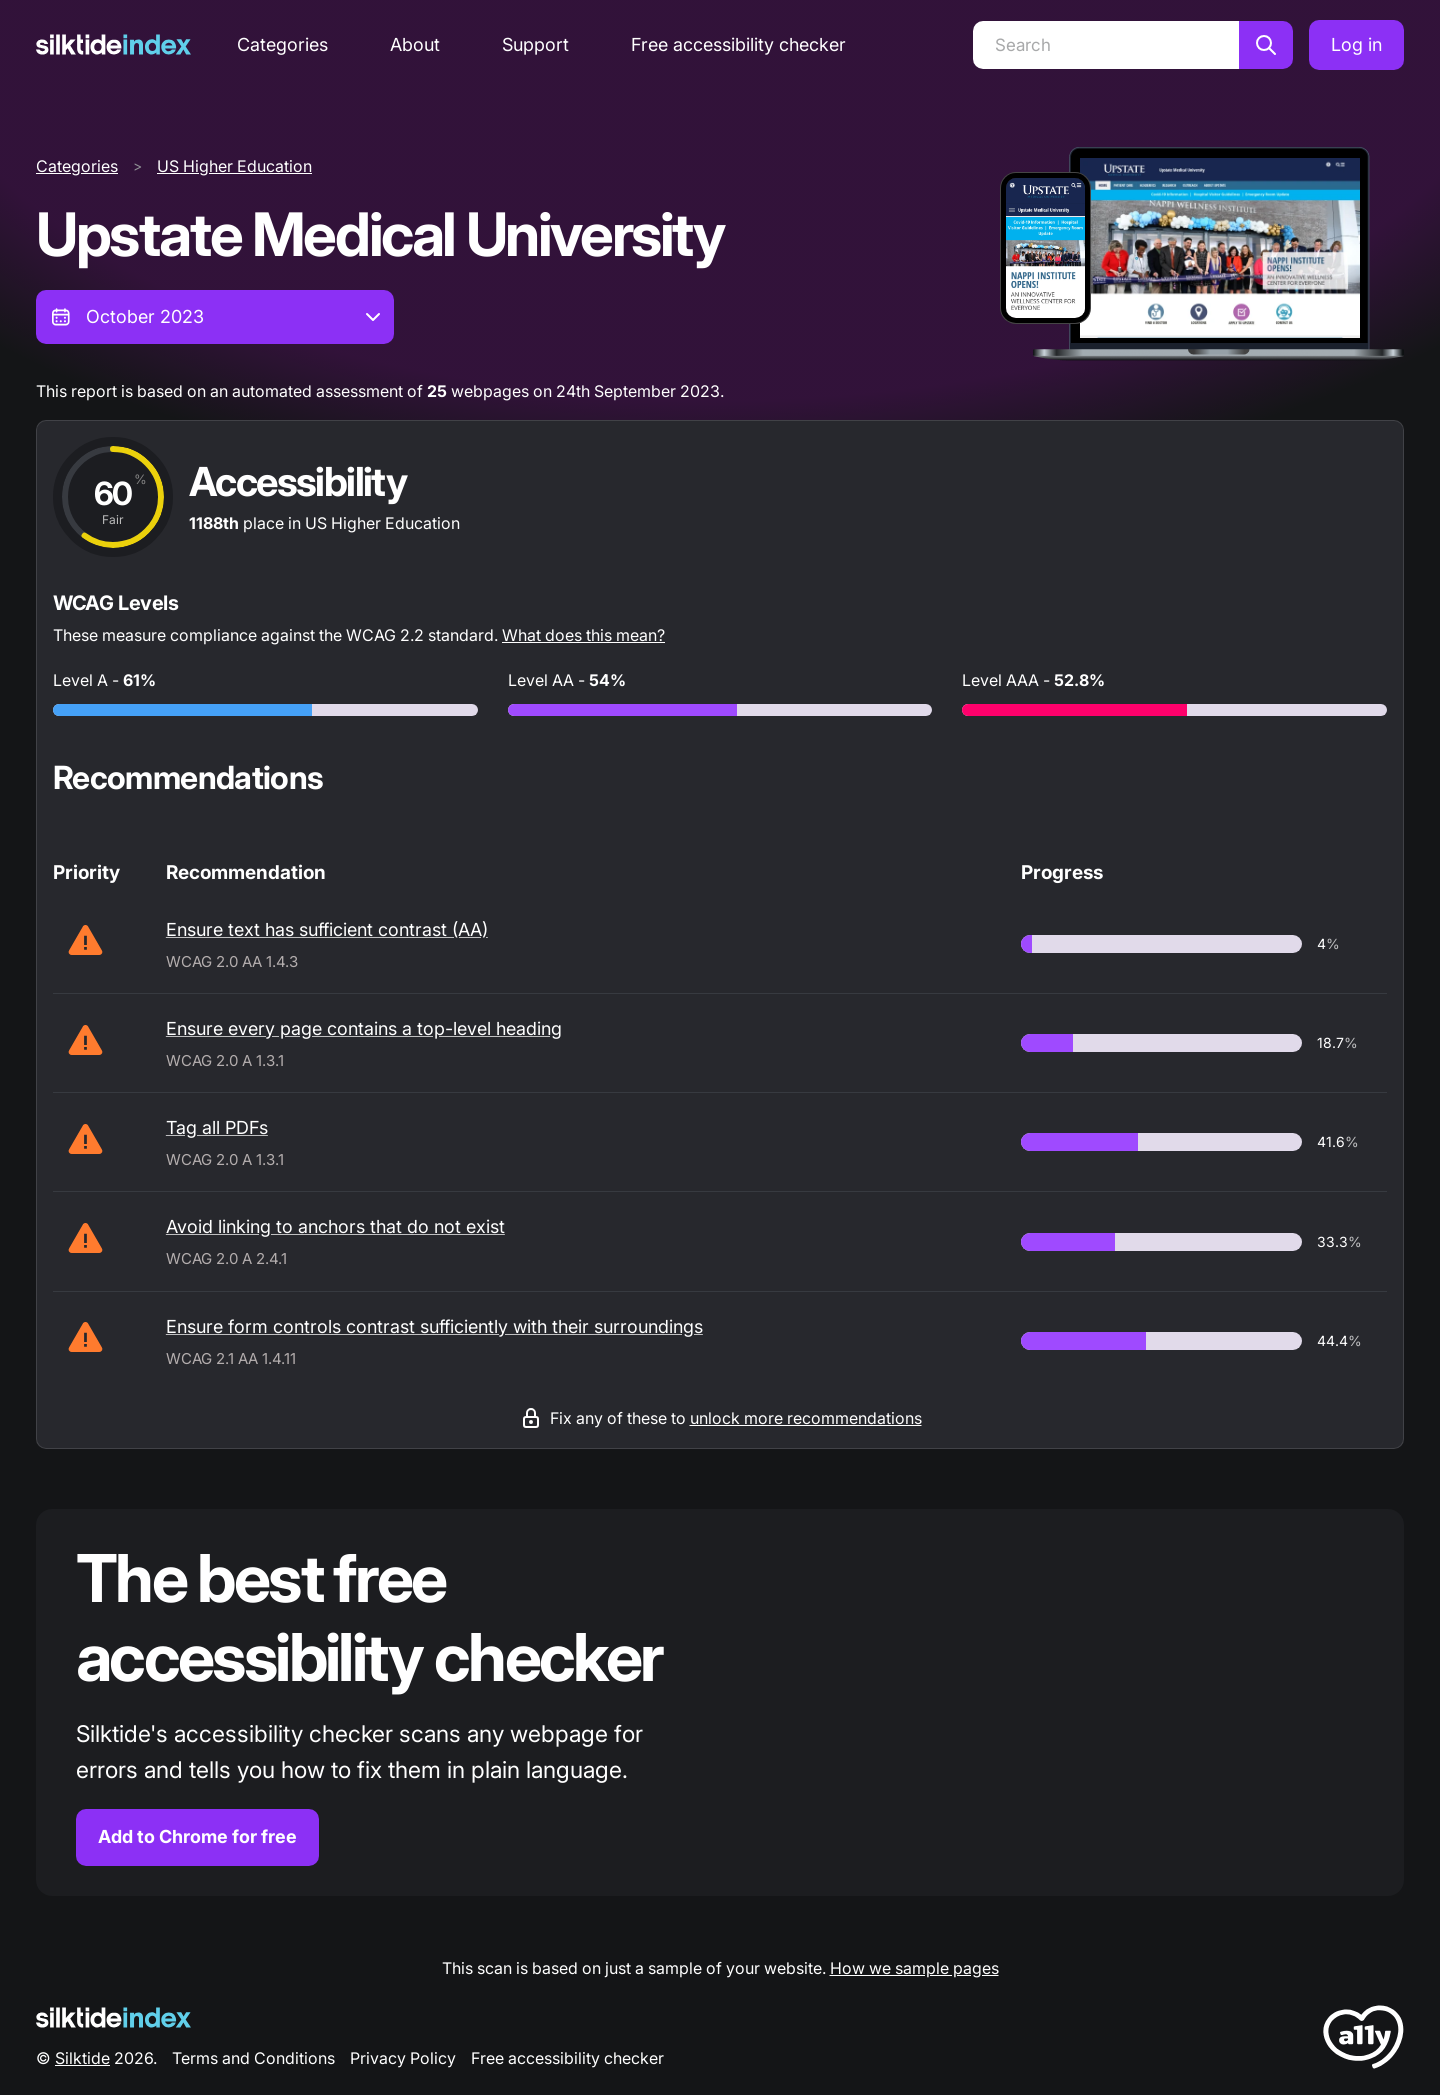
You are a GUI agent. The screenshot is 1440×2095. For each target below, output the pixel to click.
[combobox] (215, 317)
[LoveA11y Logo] (1363, 2040)
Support (535, 44)
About (415, 44)
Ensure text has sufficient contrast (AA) (327, 929)
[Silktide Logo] (113, 2017)
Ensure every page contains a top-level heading (364, 1028)
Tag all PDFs (217, 1127)
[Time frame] (215, 317)
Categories (282, 44)
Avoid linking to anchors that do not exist (335, 1226)
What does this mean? (583, 635)
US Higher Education (234, 166)
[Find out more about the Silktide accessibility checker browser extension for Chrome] (720, 1702)
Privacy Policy (403, 2058)
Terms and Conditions (253, 2058)
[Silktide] (113, 44)
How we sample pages (914, 1968)
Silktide (82, 2058)
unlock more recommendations (806, 1418)
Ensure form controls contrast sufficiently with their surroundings (434, 1326)
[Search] (1106, 45)
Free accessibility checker (738, 44)
